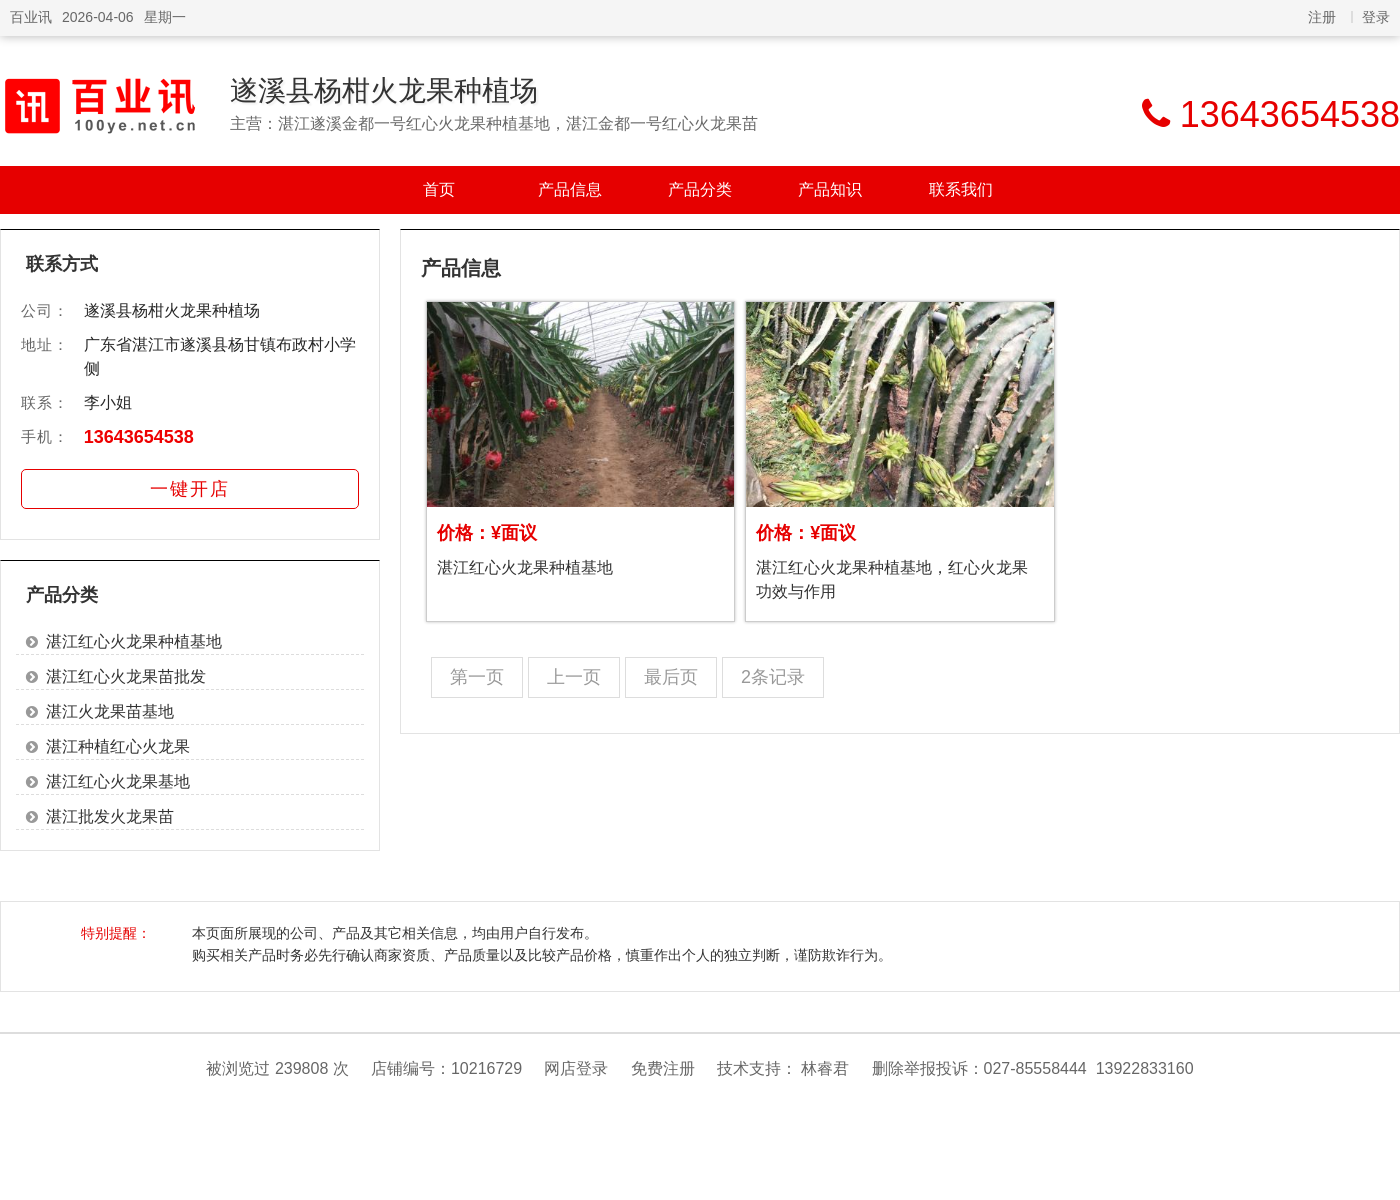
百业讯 (31, 17)
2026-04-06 (98, 17)
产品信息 (570, 189)
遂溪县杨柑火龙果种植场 (384, 90)
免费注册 (663, 1068)
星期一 (165, 17)
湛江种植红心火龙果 (118, 746)
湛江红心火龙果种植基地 (134, 641)
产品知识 (830, 189)
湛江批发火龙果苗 (110, 816)
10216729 (486, 1068)
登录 (1376, 17)
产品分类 (700, 189)
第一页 (477, 677)
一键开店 (190, 489)
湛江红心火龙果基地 (118, 781)
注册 (1322, 17)
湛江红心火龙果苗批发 (126, 676)
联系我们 (961, 189)
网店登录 (576, 1068)
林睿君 (825, 1068)
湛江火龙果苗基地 (110, 711)
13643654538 (139, 437)
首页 (439, 189)
